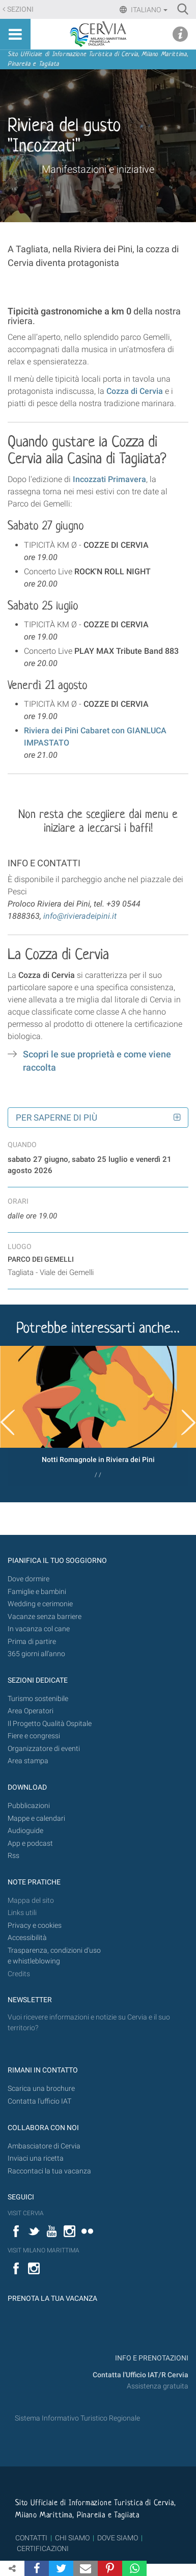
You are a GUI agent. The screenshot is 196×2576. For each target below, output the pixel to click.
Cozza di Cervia (134, 391)
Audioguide (25, 1830)
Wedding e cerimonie (40, 1604)
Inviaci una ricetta (36, 2158)
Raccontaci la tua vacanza (49, 2171)
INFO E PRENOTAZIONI (151, 2358)
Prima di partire (32, 1641)
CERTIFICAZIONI (43, 2548)
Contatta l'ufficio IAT (39, 2101)
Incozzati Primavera (109, 479)
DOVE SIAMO (117, 2538)
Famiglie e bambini (37, 1591)
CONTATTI (31, 2538)
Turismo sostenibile (38, 1698)
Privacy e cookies (35, 1925)
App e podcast (30, 1843)
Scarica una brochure (41, 2088)
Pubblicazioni (29, 1805)
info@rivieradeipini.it (80, 916)
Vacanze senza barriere (44, 1616)
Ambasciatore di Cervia (44, 2146)
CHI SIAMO (72, 2538)
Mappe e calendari (36, 1818)
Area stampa (28, 1761)
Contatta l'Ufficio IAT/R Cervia (140, 2375)
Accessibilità (27, 1937)
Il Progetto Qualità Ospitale (50, 1723)
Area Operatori (30, 1711)
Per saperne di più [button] (56, 1117)
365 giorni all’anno (36, 1654)
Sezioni (20, 9)
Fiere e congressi (34, 1736)
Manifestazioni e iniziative (98, 169)
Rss (13, 1855)
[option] (98, 1416)
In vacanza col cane (39, 1629)
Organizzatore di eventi (44, 1748)
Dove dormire (28, 1579)
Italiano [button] (148, 10)
